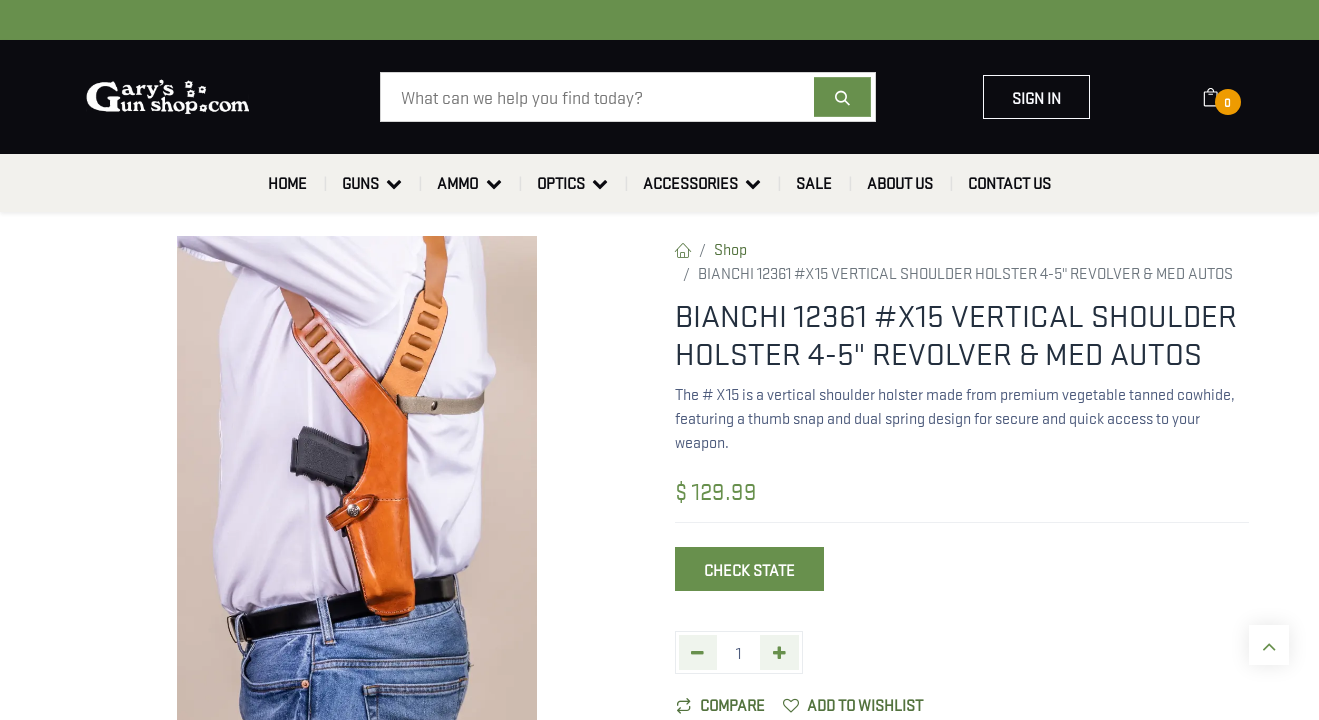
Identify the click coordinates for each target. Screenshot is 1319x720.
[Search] (842, 97)
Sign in (1036, 97)
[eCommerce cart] (1223, 97)
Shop (730, 248)
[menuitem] (287, 183)
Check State (749, 569)
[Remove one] (698, 652)
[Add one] (779, 652)
